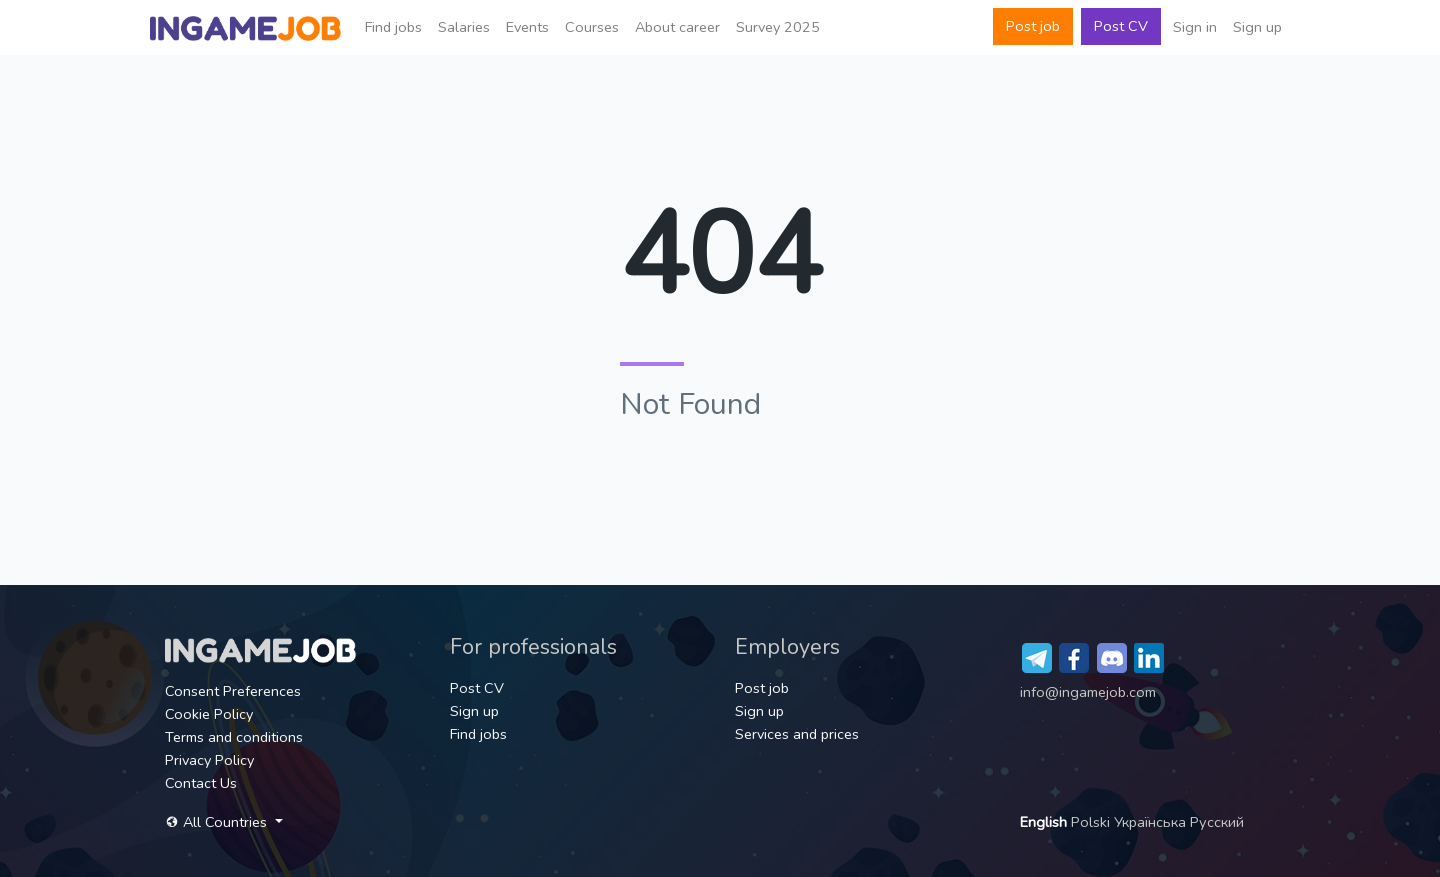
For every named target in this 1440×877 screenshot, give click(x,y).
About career (677, 27)
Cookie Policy (209, 714)
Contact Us (201, 783)
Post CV (1121, 26)
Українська (1152, 822)
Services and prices (797, 734)
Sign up (1257, 27)
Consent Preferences (233, 691)
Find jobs (393, 27)
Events (527, 27)
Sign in (1195, 27)
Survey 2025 (778, 27)
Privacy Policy (209, 760)
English (1045, 822)
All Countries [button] (218, 822)
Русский (1217, 822)
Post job (1033, 26)
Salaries (464, 27)
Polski (1092, 822)
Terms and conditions (234, 737)
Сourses (592, 27)
